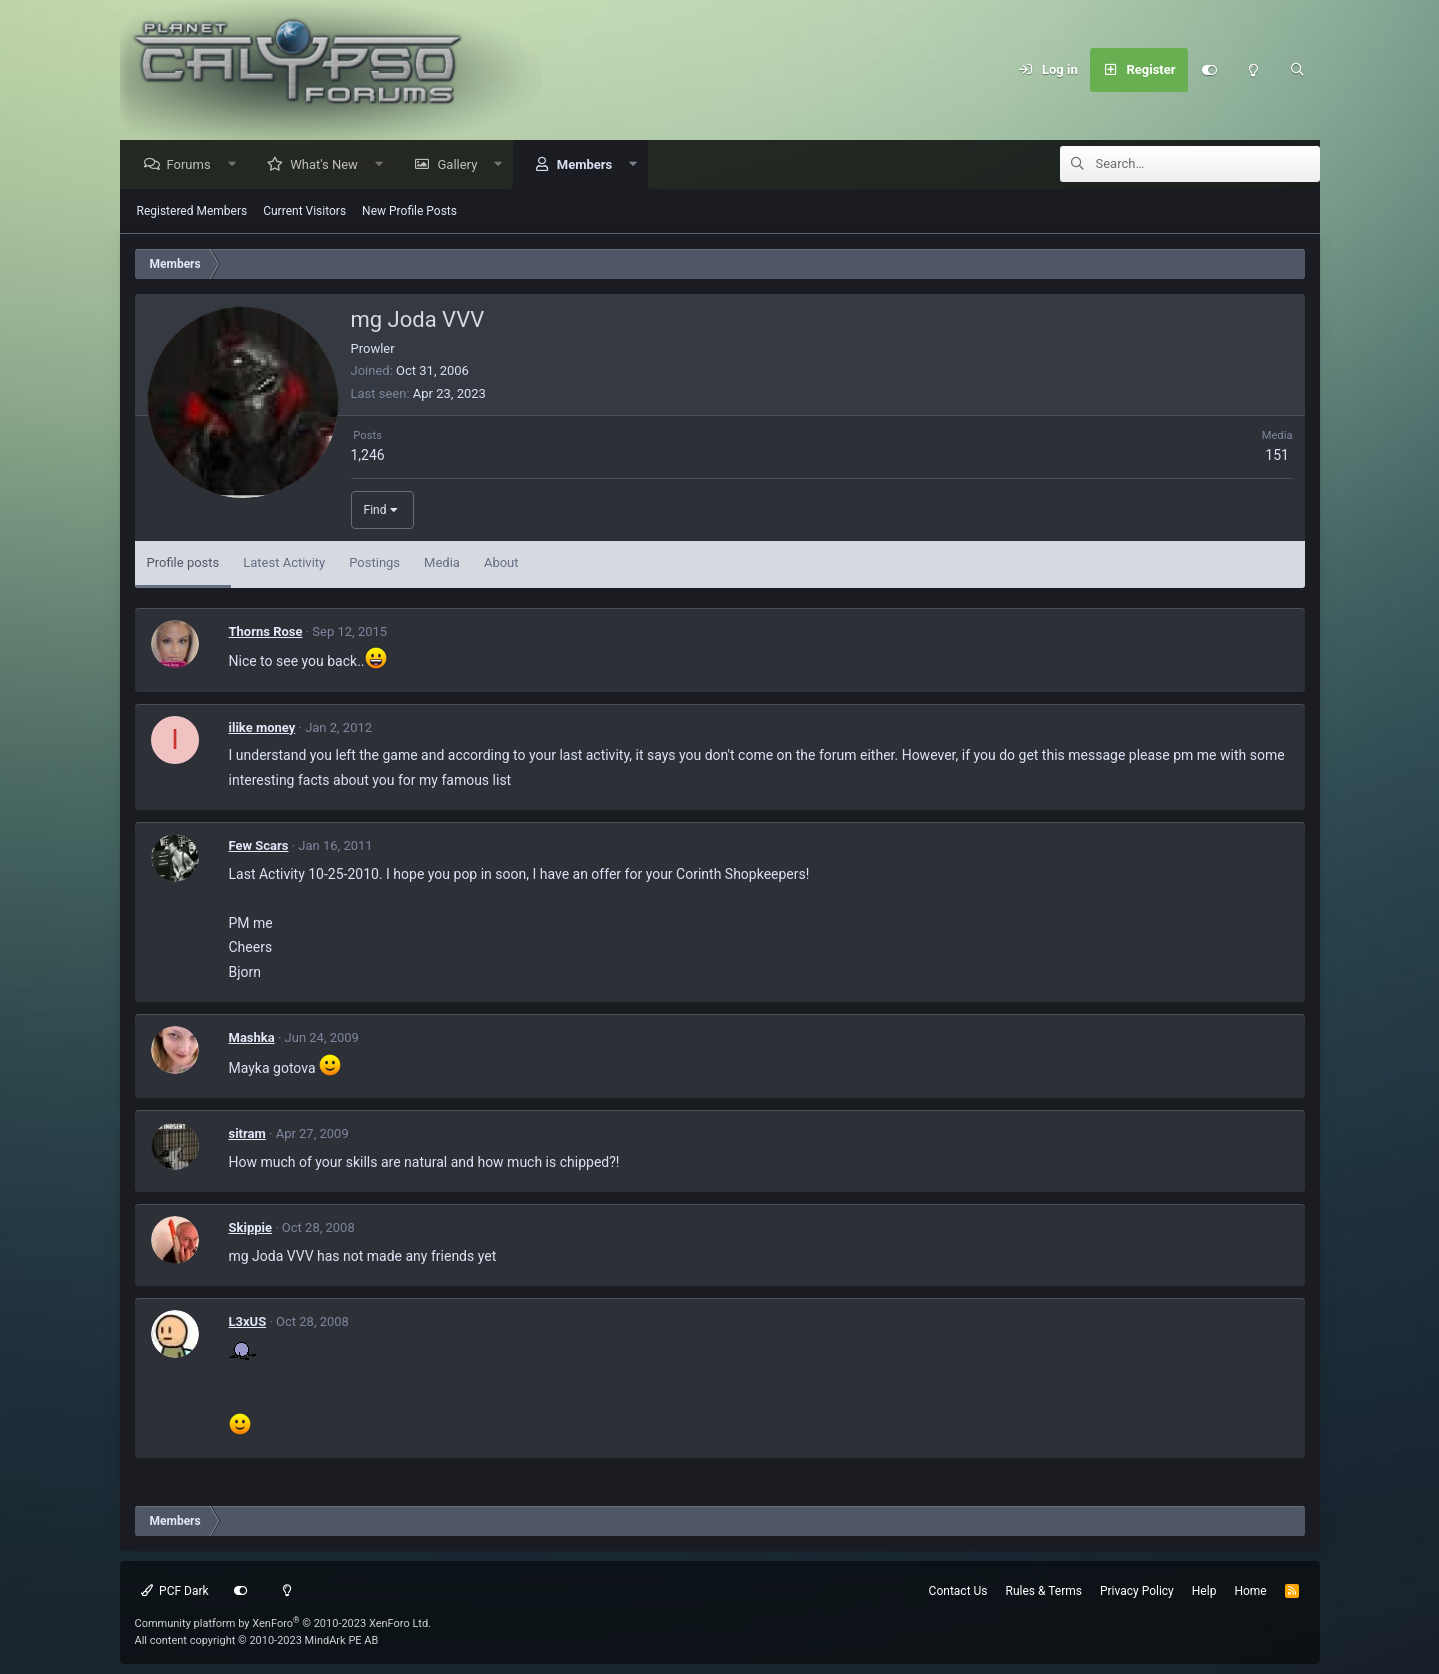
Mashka (252, 1038)
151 (1277, 456)
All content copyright (257, 1640)
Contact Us (958, 1591)
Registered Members (192, 212)
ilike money (262, 728)
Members (589, 165)
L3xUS (248, 1322)
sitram (247, 1134)
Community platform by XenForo (283, 1623)
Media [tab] (442, 563)
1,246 (368, 456)
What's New (329, 165)
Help (1204, 1591)
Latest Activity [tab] (284, 563)
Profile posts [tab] (183, 563)
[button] (236, 165)
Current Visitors (304, 212)
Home (1250, 1591)
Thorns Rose (266, 632)
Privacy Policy (1137, 1591)
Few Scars (259, 846)
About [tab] (501, 563)
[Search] (1298, 70)
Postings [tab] (374, 563)
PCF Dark (175, 1591)
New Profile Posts (409, 212)
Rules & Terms (1044, 1591)
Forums (194, 165)
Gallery (462, 165)
